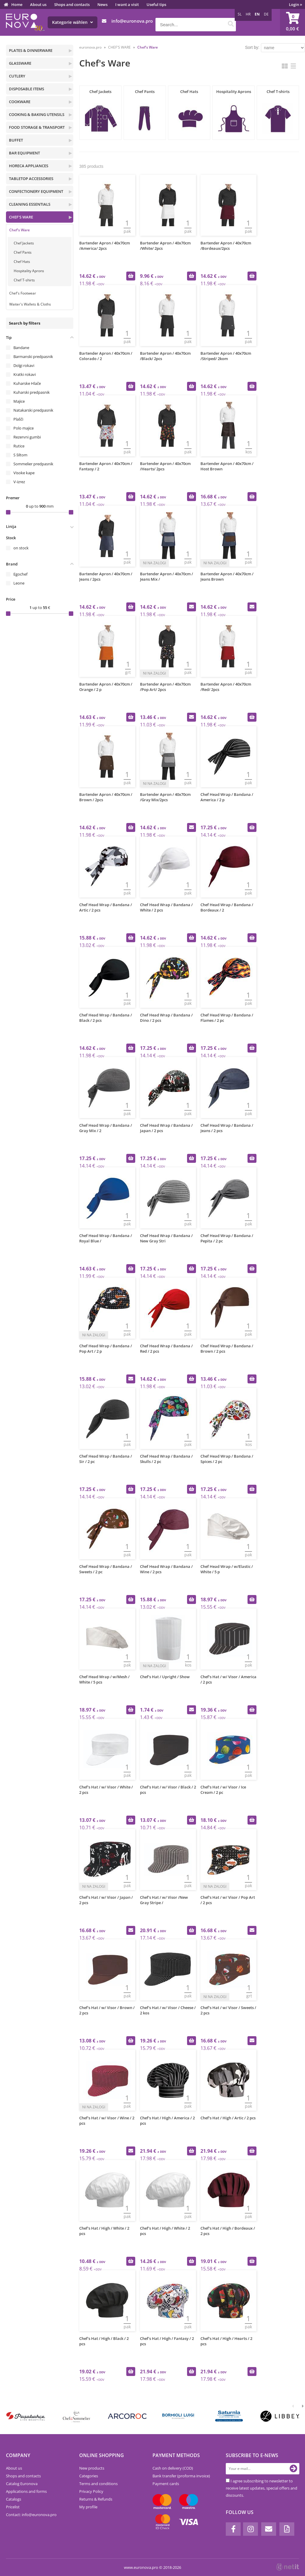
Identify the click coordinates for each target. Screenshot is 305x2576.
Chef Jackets (24, 243)
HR (248, 14)
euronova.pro (90, 47)
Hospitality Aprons (29, 270)
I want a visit (127, 4)
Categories (88, 2476)
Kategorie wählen (72, 22)
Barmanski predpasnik (33, 356)
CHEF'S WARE (21, 217)
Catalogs (13, 2499)
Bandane (21, 347)
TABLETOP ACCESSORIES (31, 178)
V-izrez (19, 481)
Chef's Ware (19, 230)
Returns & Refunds (95, 2499)
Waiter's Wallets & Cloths (30, 304)
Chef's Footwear (22, 293)
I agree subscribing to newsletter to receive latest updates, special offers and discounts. (261, 2488)
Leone (18, 583)
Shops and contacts (72, 4)
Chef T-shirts (24, 280)
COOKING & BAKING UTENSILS (36, 114)
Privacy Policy (91, 2491)
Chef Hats (22, 261)
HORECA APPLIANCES (28, 165)
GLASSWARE (20, 63)
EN (257, 14)
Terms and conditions (98, 2483)
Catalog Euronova (22, 2483)
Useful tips (156, 4)
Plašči (18, 419)
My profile (88, 2507)
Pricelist (13, 2507)
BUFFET (16, 140)
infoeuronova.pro (132, 21)
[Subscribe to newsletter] (293, 2468)
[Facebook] (233, 2529)
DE (266, 14)
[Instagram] (250, 2529)
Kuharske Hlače (27, 383)
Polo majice (23, 428)
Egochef (20, 574)
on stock (21, 548)
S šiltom (20, 455)
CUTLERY (17, 76)
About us (38, 4)
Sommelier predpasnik (33, 463)
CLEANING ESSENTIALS (29, 204)
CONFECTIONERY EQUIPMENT (36, 191)
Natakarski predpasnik (33, 410)
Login (295, 4)
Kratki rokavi (24, 374)
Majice (19, 401)
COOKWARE (19, 101)
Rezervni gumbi (27, 437)
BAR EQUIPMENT (24, 153)
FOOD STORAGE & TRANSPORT (37, 127)
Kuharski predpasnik (31, 392)
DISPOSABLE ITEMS (26, 89)
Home (16, 4)
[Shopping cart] (292, 22)
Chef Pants (23, 252)
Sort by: (252, 47)
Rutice (18, 446)
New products (91, 2468)
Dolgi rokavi (23, 365)
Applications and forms (26, 2491)
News (102, 4)
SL (240, 14)
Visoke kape (24, 472)
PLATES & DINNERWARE (30, 50)
